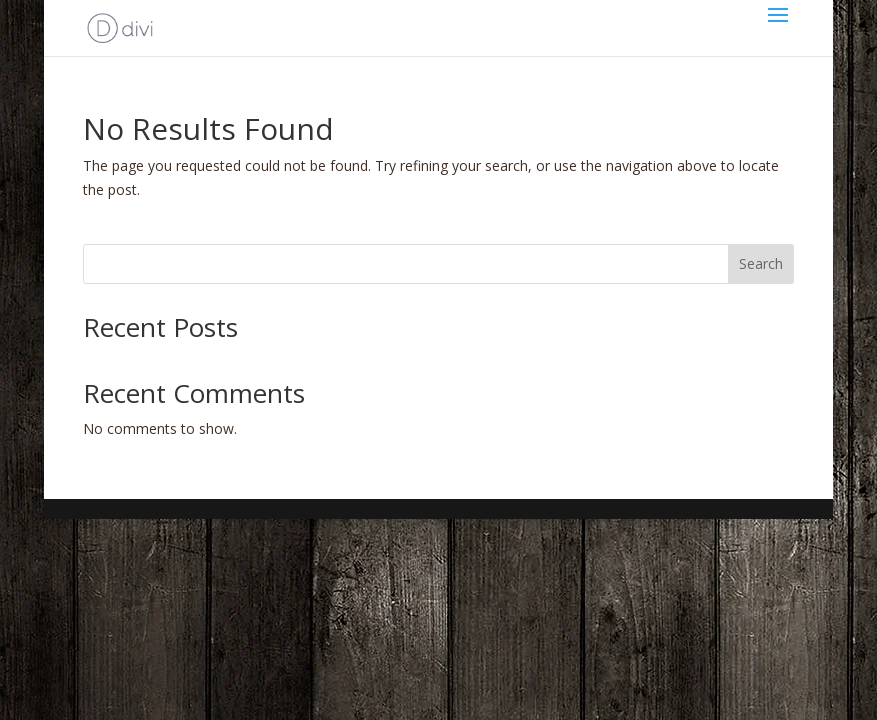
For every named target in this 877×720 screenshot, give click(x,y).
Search (761, 263)
